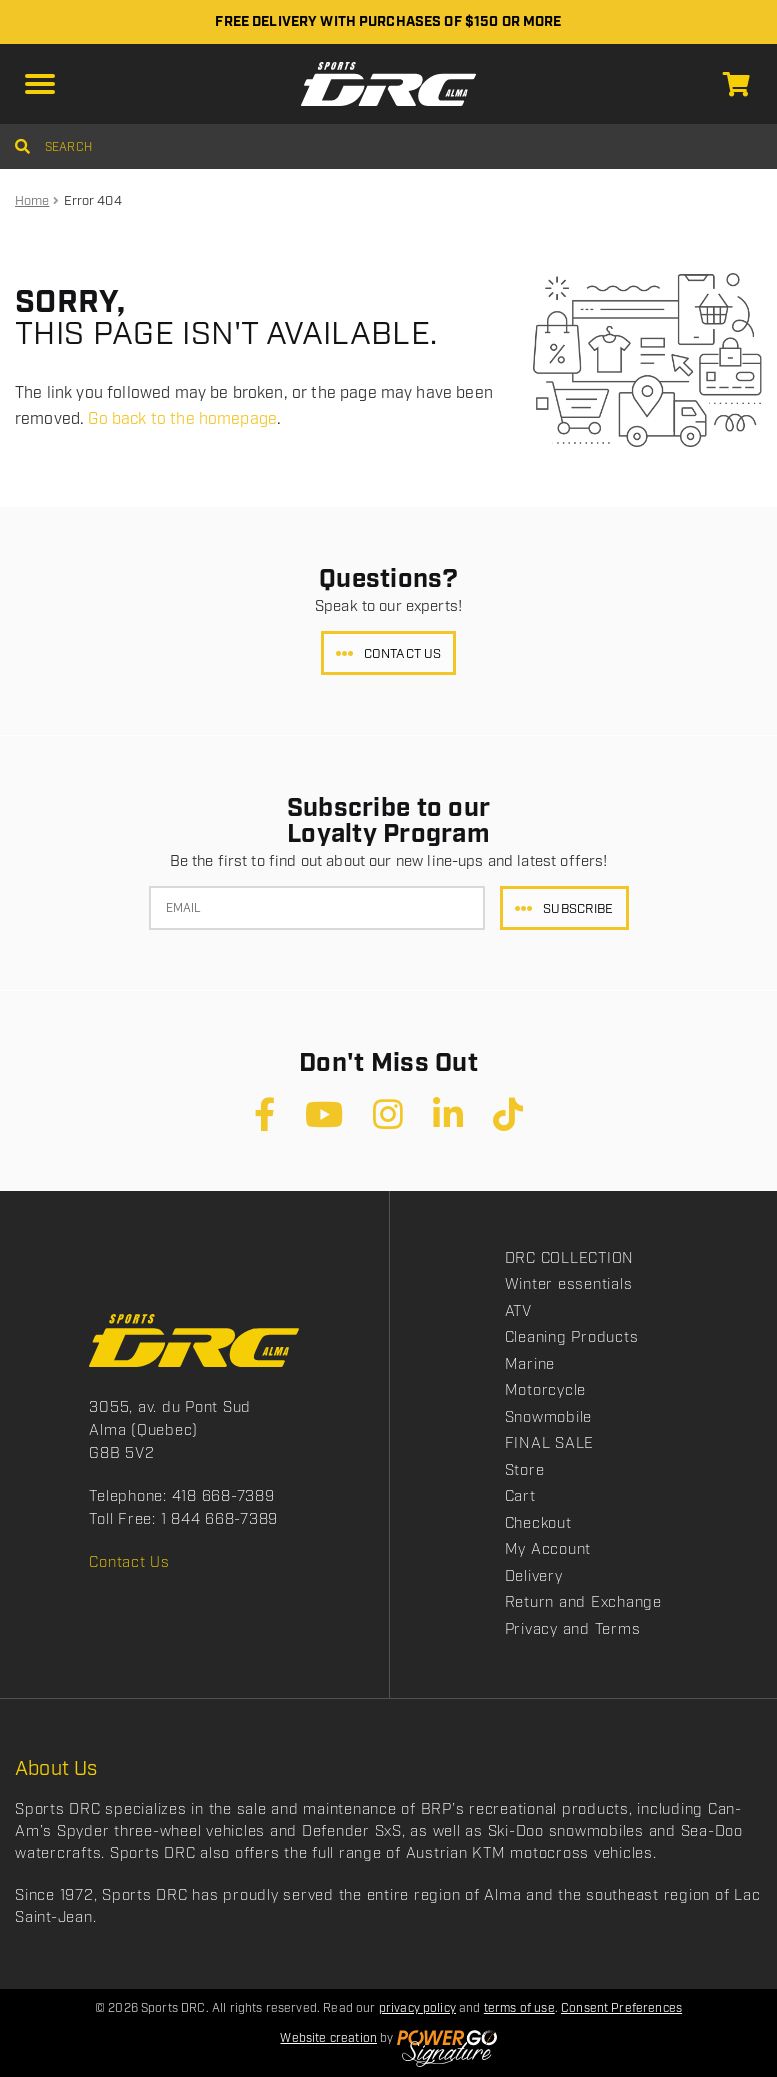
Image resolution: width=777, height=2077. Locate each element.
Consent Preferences (621, 2008)
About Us (56, 1769)
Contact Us (402, 654)
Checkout (538, 1524)
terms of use (519, 2008)
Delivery (534, 1577)
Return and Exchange (583, 1603)
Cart (520, 1497)
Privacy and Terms (573, 1630)
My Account (548, 1550)
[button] (40, 84)
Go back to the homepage (182, 419)
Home (32, 201)
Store (525, 1471)
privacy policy (417, 2008)
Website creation (328, 2038)
